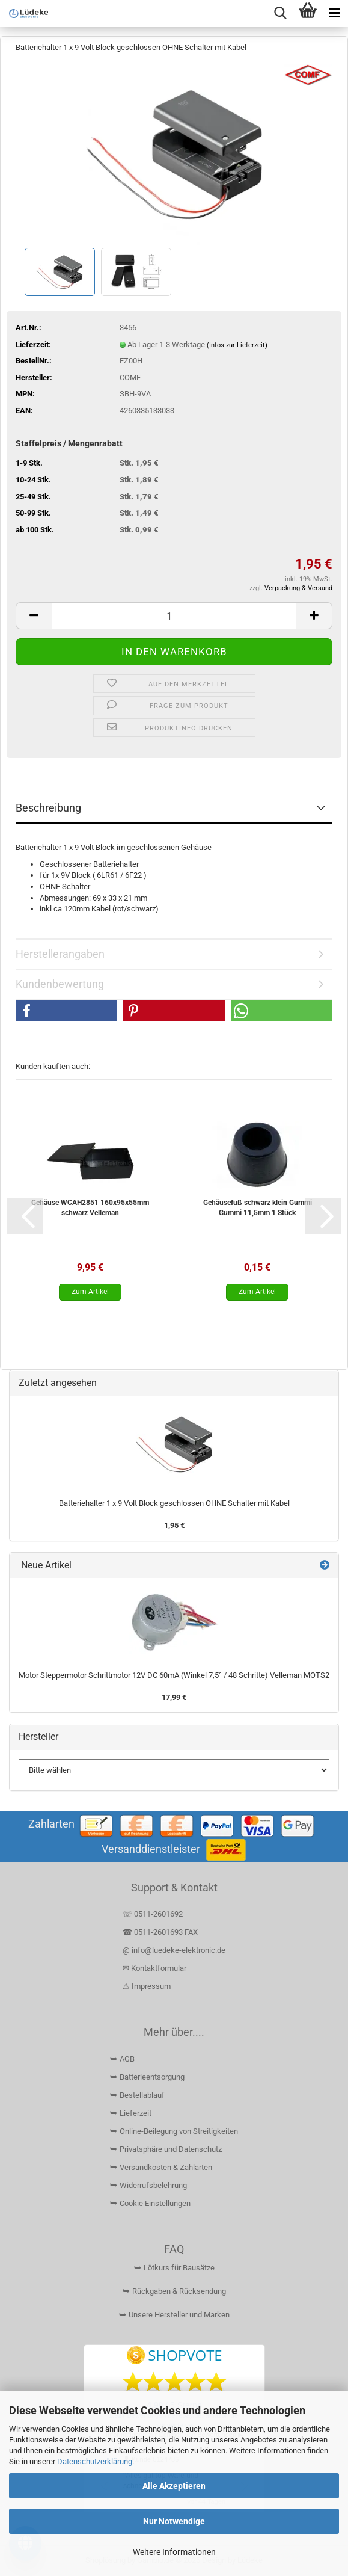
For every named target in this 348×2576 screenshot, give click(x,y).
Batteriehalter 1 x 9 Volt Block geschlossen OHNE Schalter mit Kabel (174, 1503)
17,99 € (174, 1697)
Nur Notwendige (174, 2521)
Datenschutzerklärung (94, 2461)
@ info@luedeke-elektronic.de (174, 1950)
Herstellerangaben (60, 954)
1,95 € (174, 1525)
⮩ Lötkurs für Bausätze (174, 2267)
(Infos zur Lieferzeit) (237, 345)
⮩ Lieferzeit (130, 2113)
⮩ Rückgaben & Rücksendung (174, 2291)
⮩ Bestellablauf (137, 2095)
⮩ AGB (122, 2058)
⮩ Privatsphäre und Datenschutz (166, 2149)
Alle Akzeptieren (174, 2486)
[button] (34, 615)
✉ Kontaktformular (154, 1968)
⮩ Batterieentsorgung (147, 2076)
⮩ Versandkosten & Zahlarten (161, 2167)
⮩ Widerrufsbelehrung (148, 2185)
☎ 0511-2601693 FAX (161, 1932)
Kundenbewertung (60, 984)
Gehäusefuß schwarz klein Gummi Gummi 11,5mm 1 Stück (257, 1207)
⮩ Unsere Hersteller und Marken (174, 2314)
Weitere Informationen (174, 2552)
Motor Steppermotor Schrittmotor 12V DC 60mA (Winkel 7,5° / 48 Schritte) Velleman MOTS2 (174, 1675)
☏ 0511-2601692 (153, 1913)
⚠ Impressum (147, 1986)
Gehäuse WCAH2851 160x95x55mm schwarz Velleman (90, 1207)
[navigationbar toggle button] (334, 13)
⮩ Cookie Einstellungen (150, 2203)
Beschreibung (48, 807)
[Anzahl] (174, 615)
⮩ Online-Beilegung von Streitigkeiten (174, 2131)
